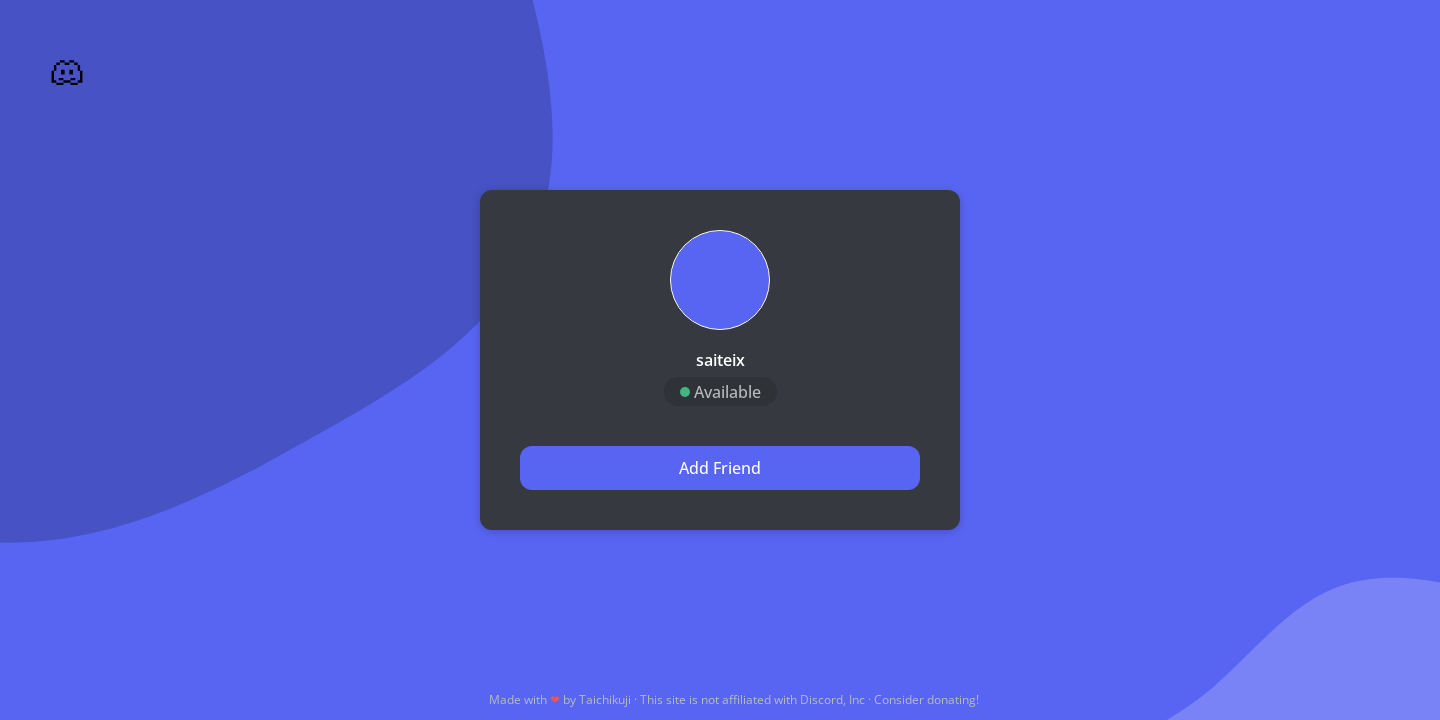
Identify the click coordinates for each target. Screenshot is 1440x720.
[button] (720, 280)
